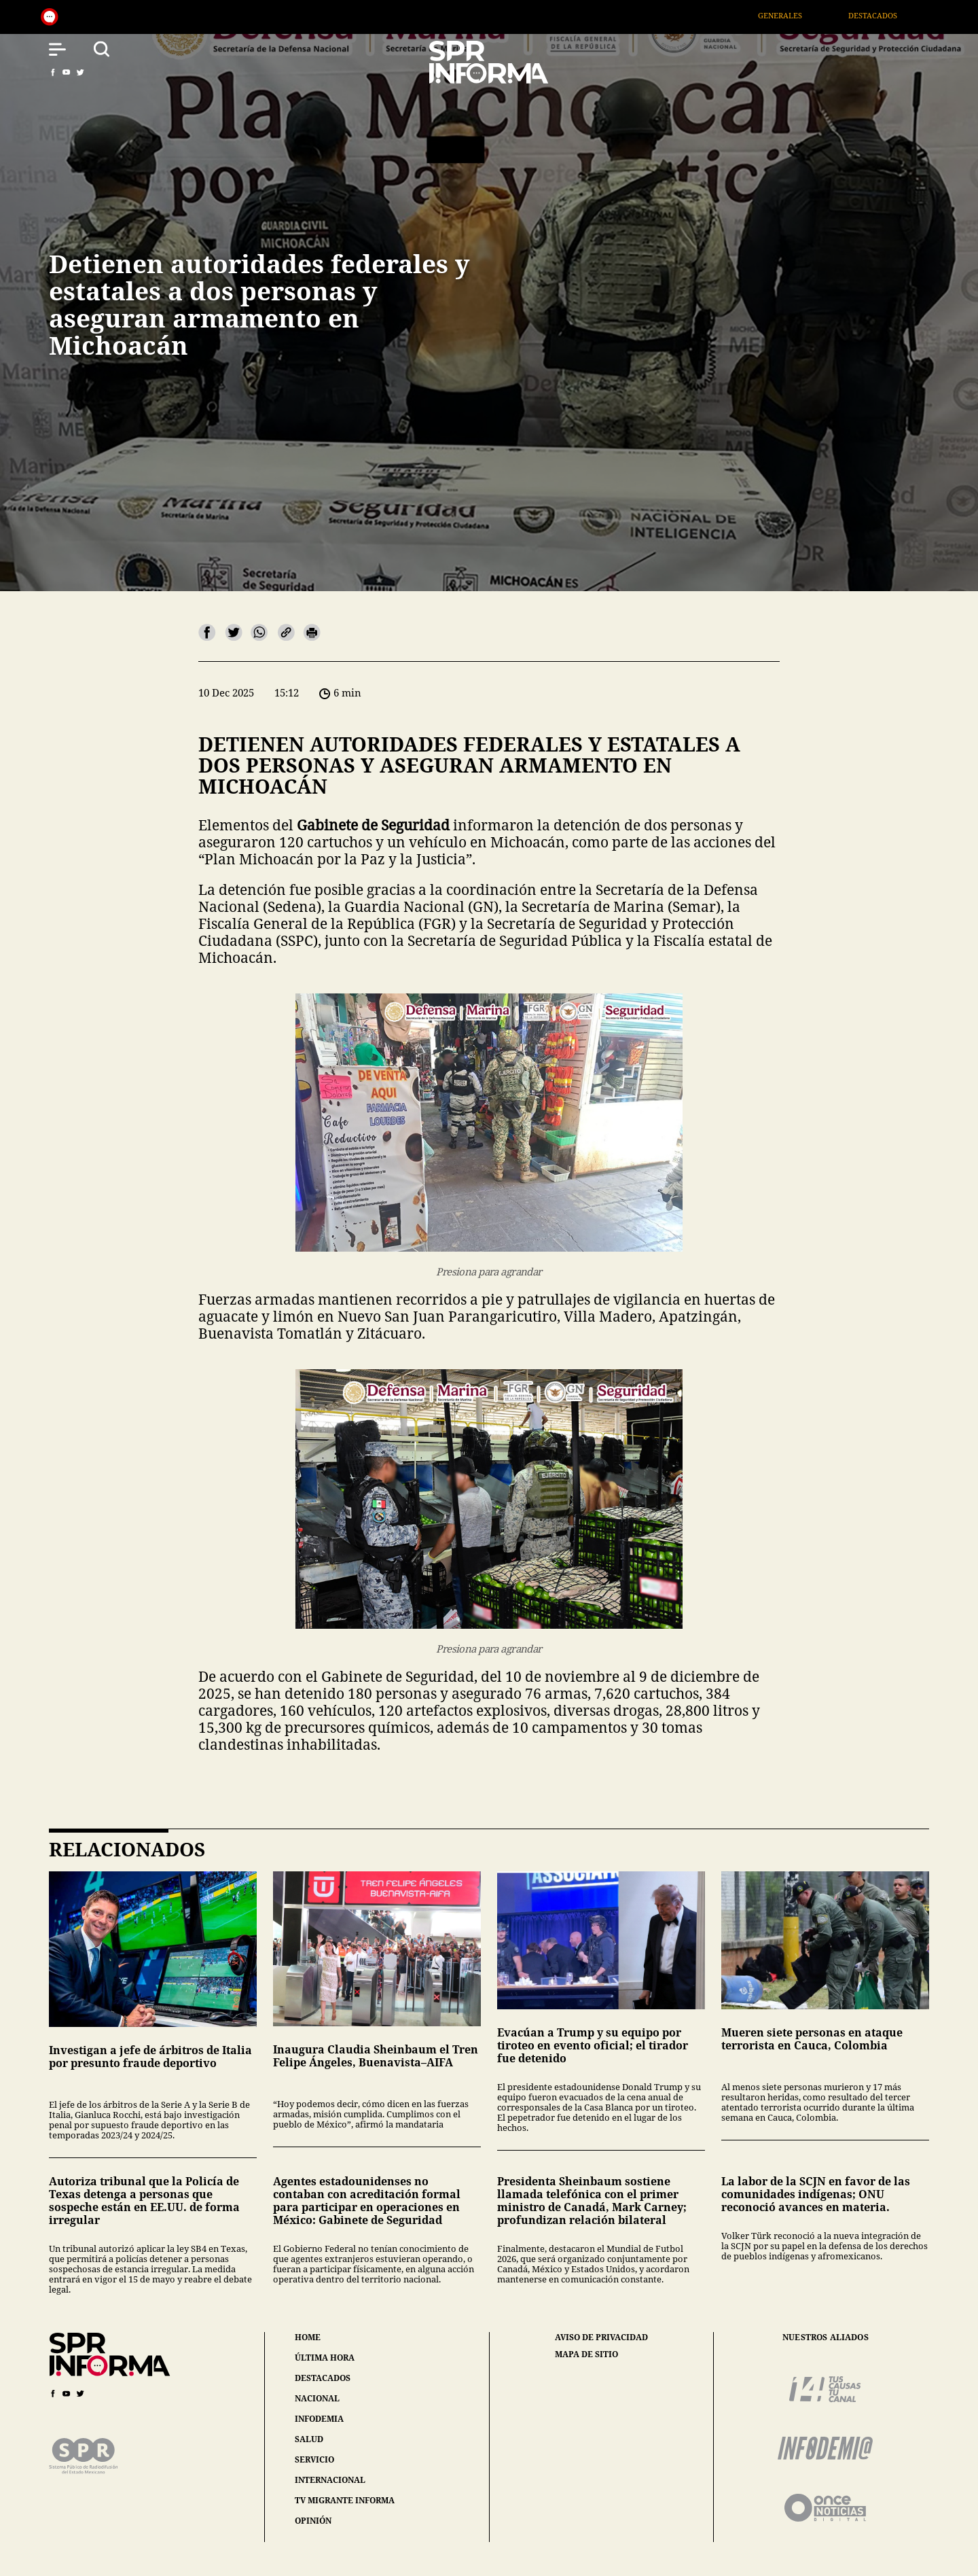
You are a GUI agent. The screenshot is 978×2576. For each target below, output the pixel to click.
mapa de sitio (586, 2354)
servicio (314, 2459)
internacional (330, 2480)
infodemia (319, 2418)
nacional (317, 2398)
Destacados (890, 15)
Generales (798, 15)
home (308, 2337)
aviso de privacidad (601, 2337)
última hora (325, 2357)
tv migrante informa (345, 2500)
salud (309, 2439)
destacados (322, 2378)
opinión (313, 2520)
